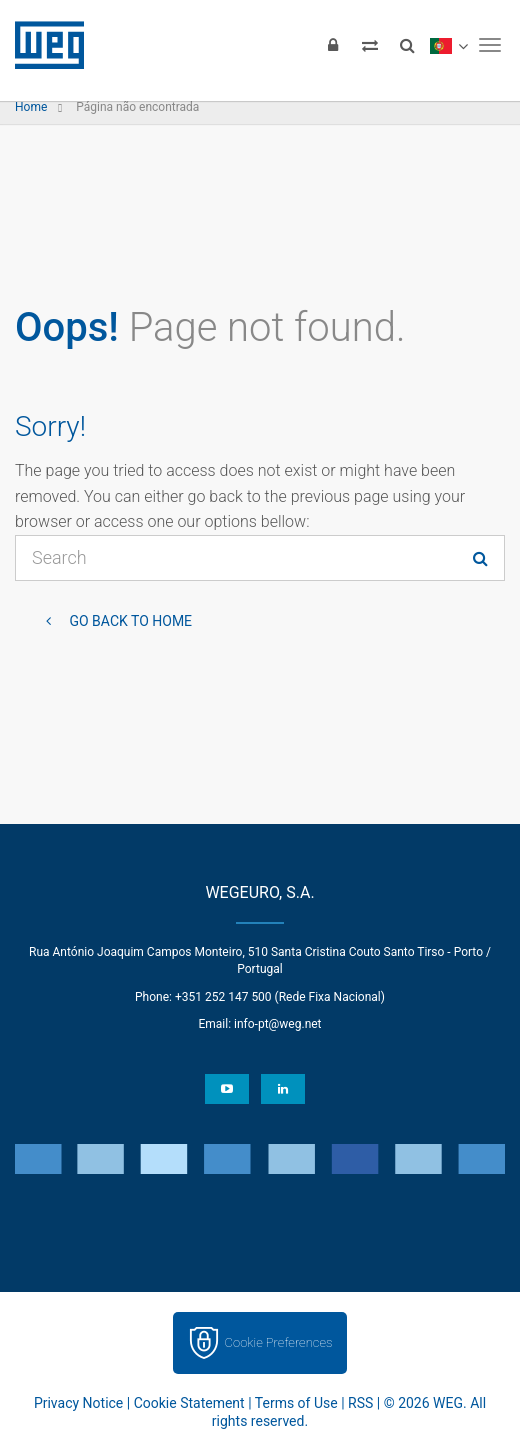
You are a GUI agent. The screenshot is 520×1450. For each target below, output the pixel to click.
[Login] (333, 45)
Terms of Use (296, 1403)
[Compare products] (370, 45)
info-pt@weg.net (278, 1024)
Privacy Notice (78, 1403)
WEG (42, 45)
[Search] (407, 45)
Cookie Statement (189, 1403)
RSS (360, 1403)
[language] (448, 45)
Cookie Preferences (279, 1342)
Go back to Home (129, 621)
